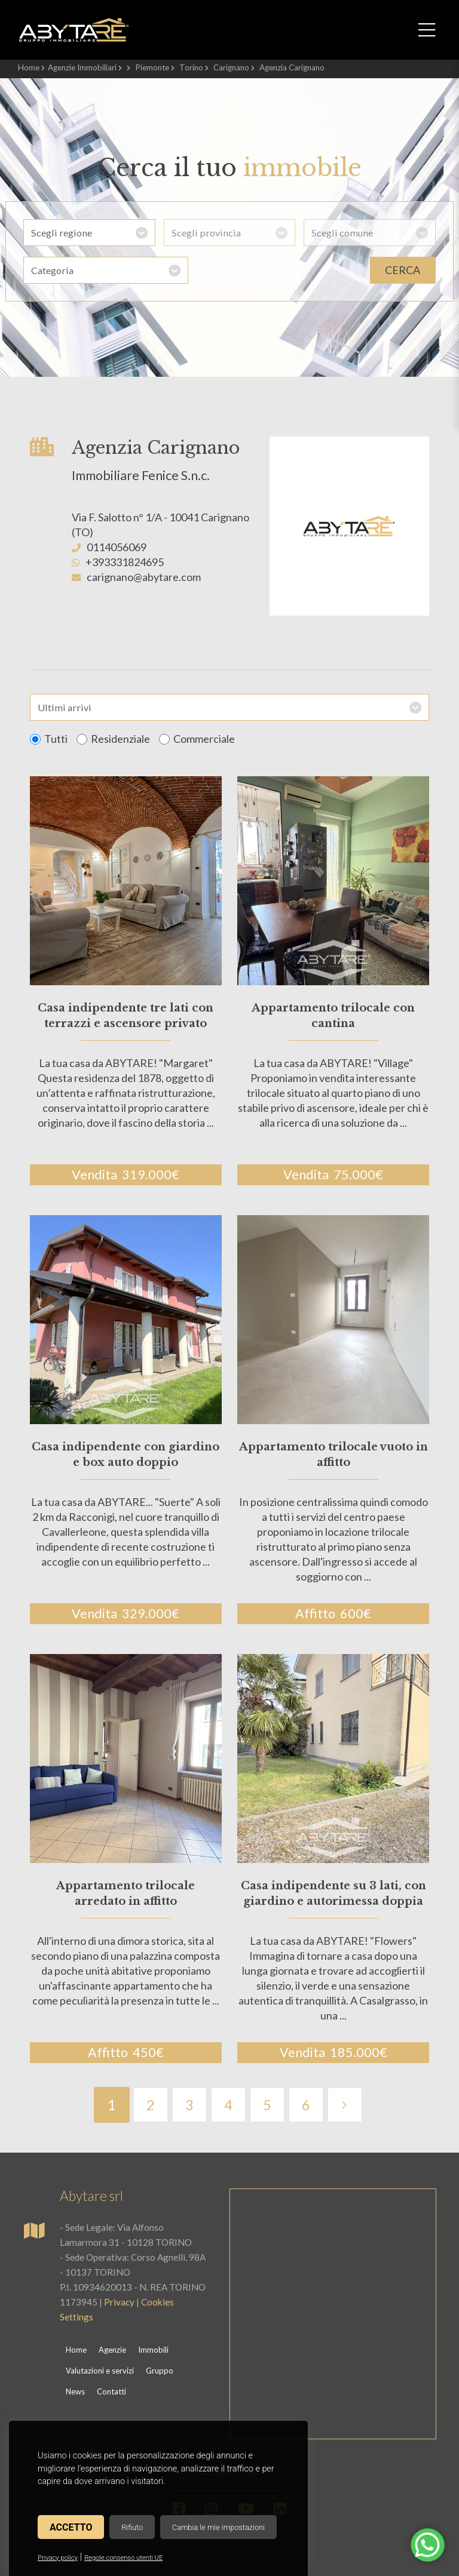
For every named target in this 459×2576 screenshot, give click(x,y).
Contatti (111, 2391)
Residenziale (113, 738)
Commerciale (197, 738)
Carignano (231, 67)
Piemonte (152, 67)
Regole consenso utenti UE (123, 2558)
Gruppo (159, 2370)
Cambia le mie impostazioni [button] (218, 2527)
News (75, 2391)
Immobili (153, 2349)
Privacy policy (58, 2558)
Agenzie (112, 2349)
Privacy (119, 2302)
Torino (191, 67)
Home (28, 67)
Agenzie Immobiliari (82, 67)
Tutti (49, 738)
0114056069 (116, 547)
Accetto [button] (71, 2527)
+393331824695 (124, 561)
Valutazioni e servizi (100, 2370)
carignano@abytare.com (144, 576)
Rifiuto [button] (132, 2527)
